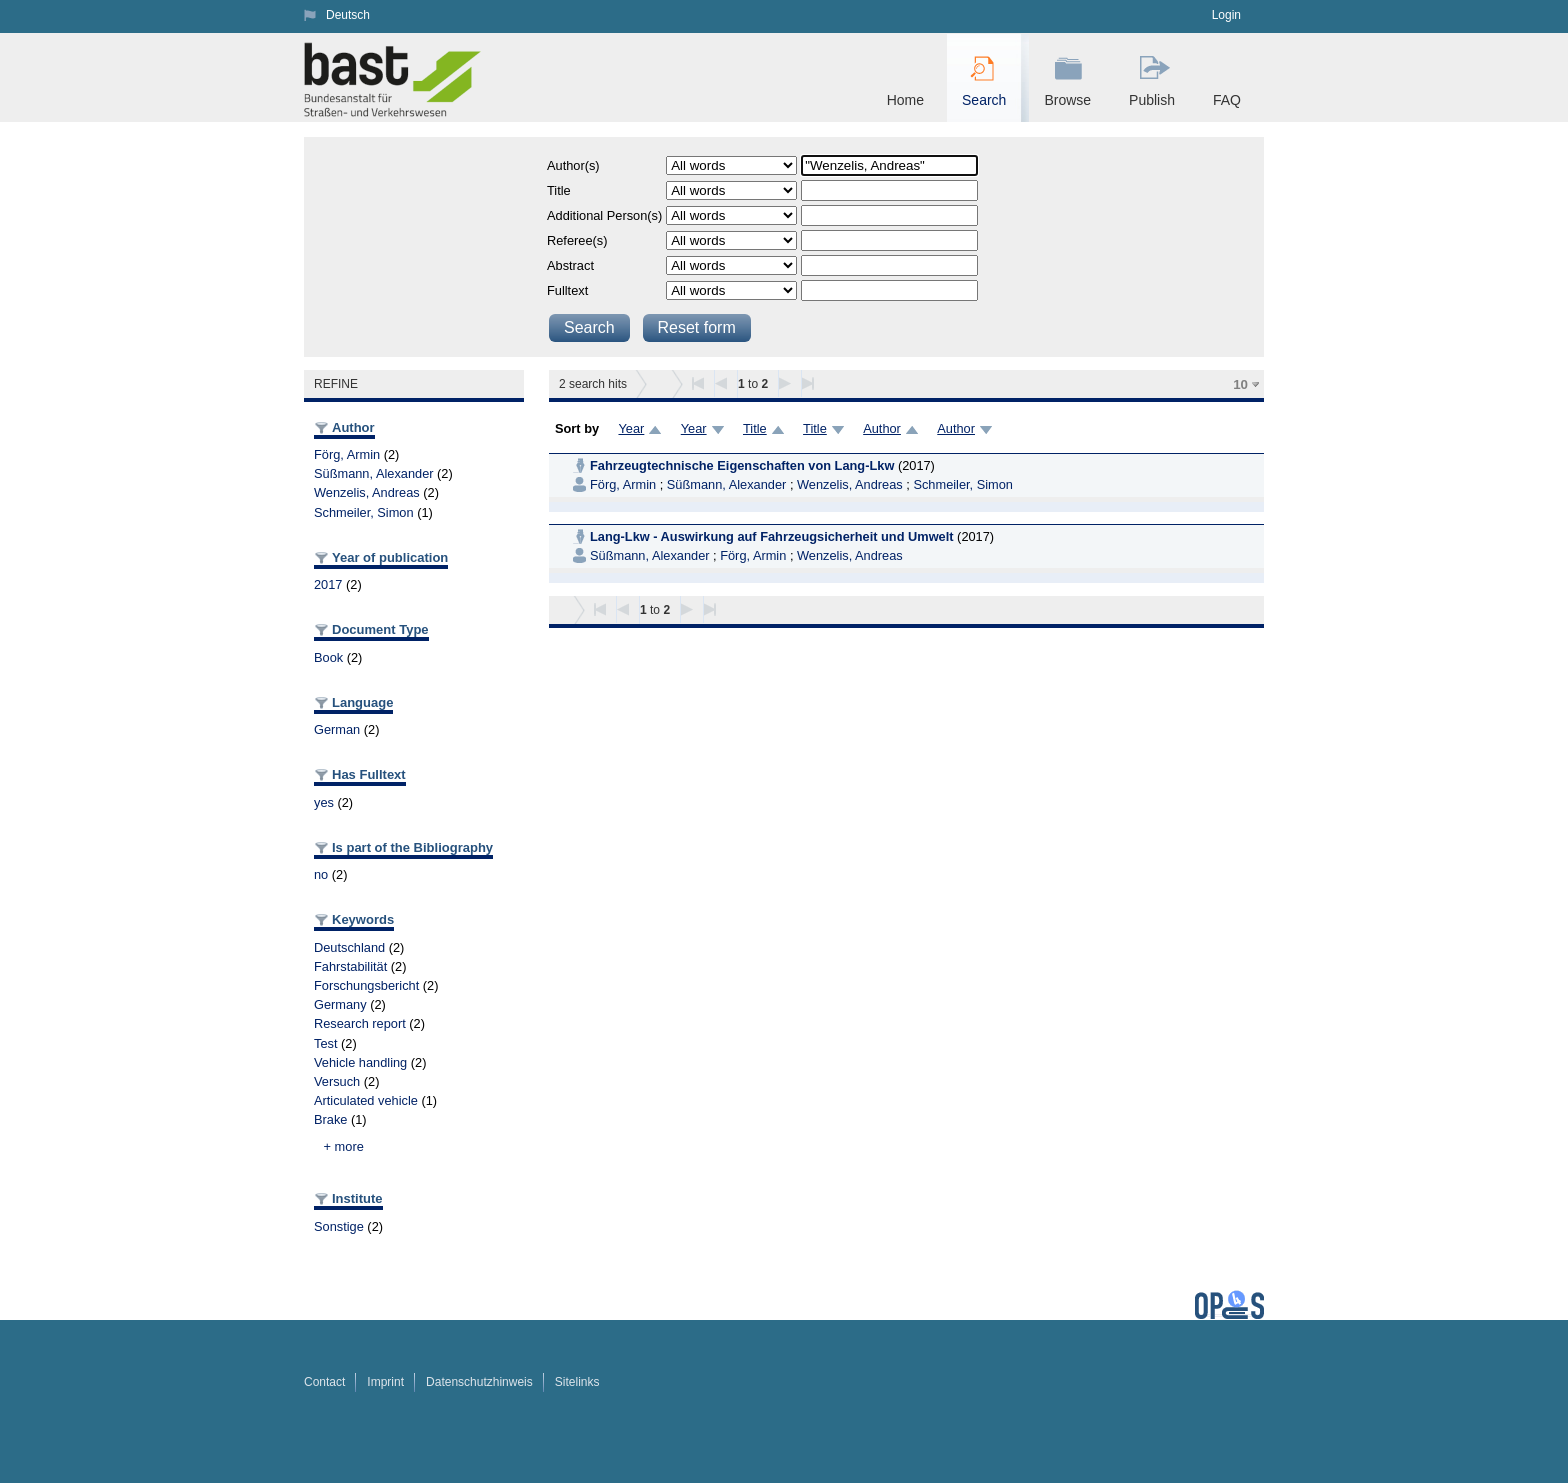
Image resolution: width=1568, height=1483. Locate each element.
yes (324, 802)
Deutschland (349, 947)
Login (1226, 15)
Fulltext (567, 290)
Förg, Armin (347, 454)
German (337, 729)
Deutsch (348, 15)
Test (325, 1043)
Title (559, 190)
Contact (324, 1382)
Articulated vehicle (366, 1100)
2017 (328, 584)
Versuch (337, 1081)
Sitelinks (577, 1382)
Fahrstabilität (350, 966)
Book (328, 657)
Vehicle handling (360, 1062)
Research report (360, 1023)
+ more (344, 1146)
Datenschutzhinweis (479, 1382)
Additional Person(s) (604, 215)
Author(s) (573, 165)
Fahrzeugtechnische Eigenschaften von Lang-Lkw (744, 465)
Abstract (570, 265)
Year (631, 428)
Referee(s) (577, 240)
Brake (330, 1119)
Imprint (385, 1382)
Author (882, 428)
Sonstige (339, 1226)
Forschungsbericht (366, 985)
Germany (340, 1004)
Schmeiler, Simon (364, 512)
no (321, 874)
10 (1240, 384)
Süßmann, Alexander (374, 473)
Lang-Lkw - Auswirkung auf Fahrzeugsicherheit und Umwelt (772, 536)
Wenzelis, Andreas (367, 492)
